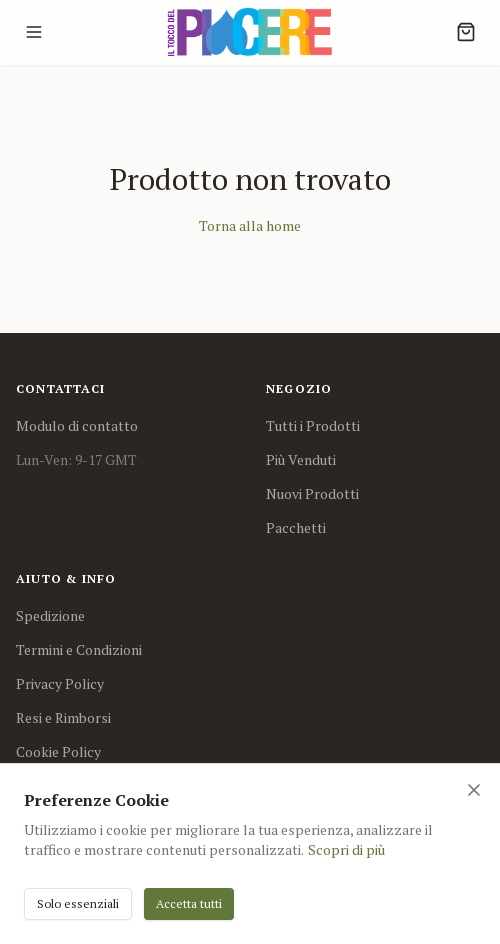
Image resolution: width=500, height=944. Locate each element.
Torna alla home (250, 225)
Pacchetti (296, 527)
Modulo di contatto (77, 425)
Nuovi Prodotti (312, 493)
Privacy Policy (60, 683)
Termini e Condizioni (79, 649)
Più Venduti (301, 459)
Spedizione (50, 615)
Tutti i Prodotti (313, 425)
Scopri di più (346, 849)
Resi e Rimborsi (63, 717)
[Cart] (466, 32)
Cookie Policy (58, 751)
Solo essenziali (78, 903)
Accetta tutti (189, 903)
